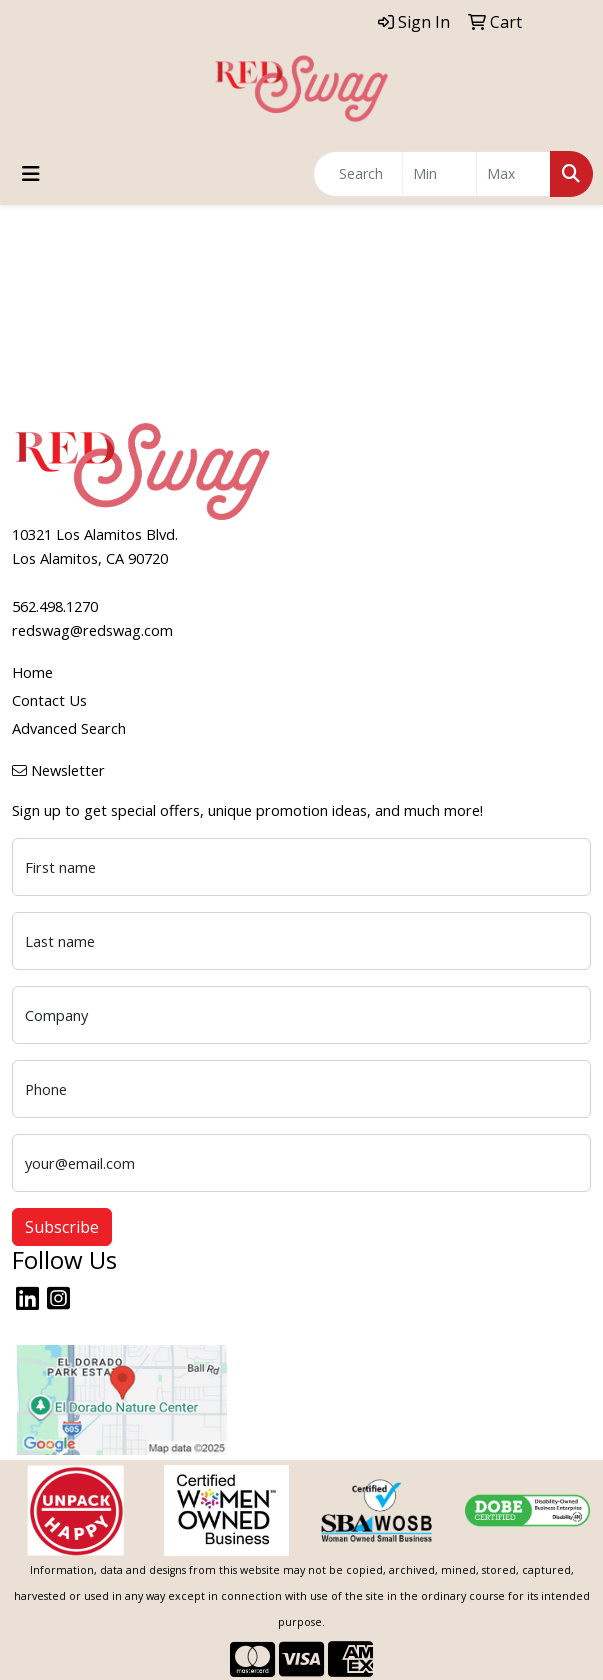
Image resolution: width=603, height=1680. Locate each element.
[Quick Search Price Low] (439, 174)
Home (32, 672)
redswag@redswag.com (92, 630)
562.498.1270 (55, 606)
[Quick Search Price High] (513, 174)
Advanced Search (69, 728)
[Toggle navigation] (31, 174)
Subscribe (62, 1227)
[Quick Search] (358, 174)
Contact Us (49, 700)
